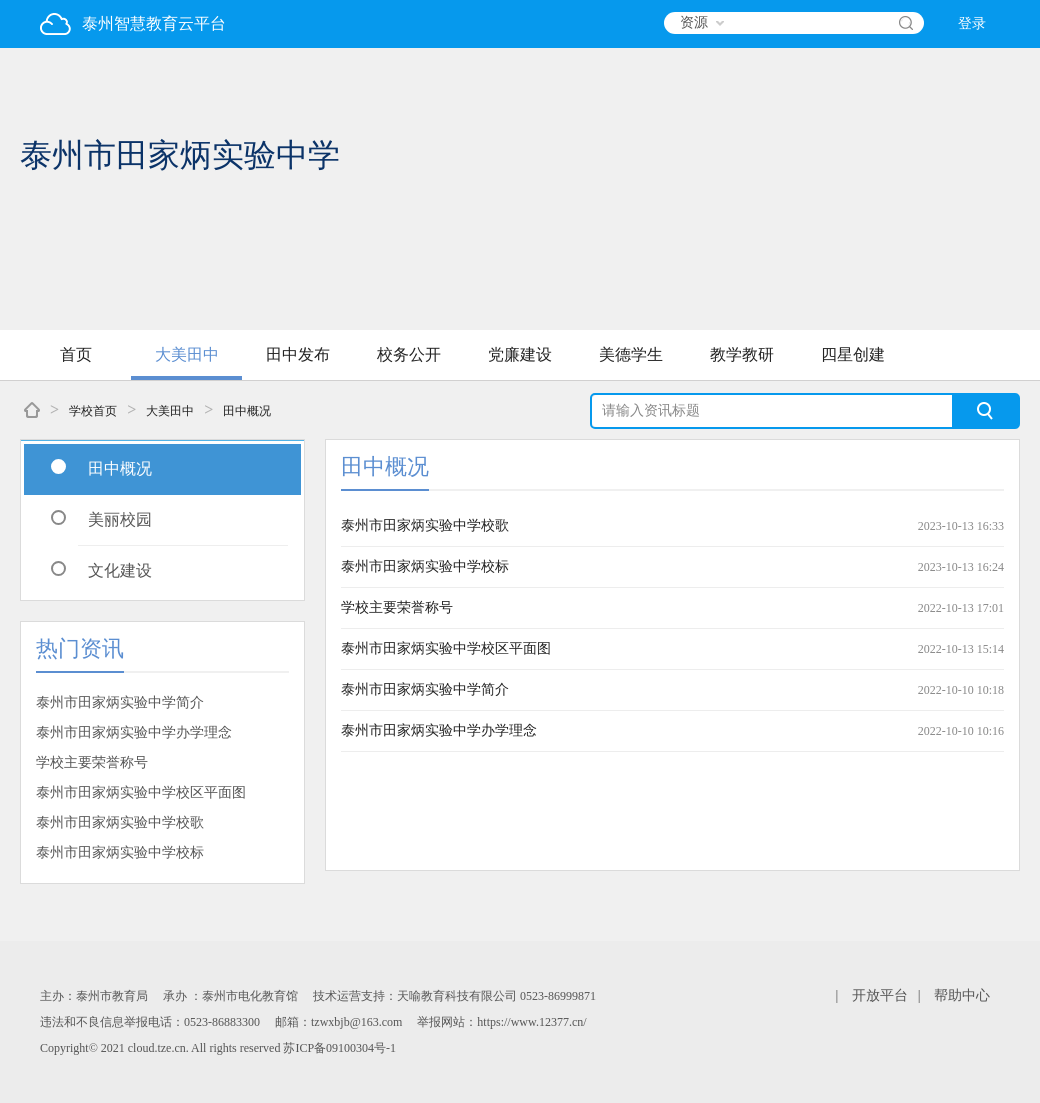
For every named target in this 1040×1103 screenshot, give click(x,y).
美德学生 (631, 354)
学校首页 (93, 411)
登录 (972, 23)
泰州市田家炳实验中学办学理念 (134, 732)
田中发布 (298, 354)
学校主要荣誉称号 (92, 762)
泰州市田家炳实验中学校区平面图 (141, 792)
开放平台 (880, 995)
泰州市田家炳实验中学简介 (120, 702)
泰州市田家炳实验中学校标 (120, 852)
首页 (76, 354)
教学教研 (742, 354)
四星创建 (853, 354)
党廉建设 (520, 354)
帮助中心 (962, 995)
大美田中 (187, 354)
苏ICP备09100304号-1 (339, 1048)
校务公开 (409, 354)
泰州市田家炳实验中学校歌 (120, 822)
